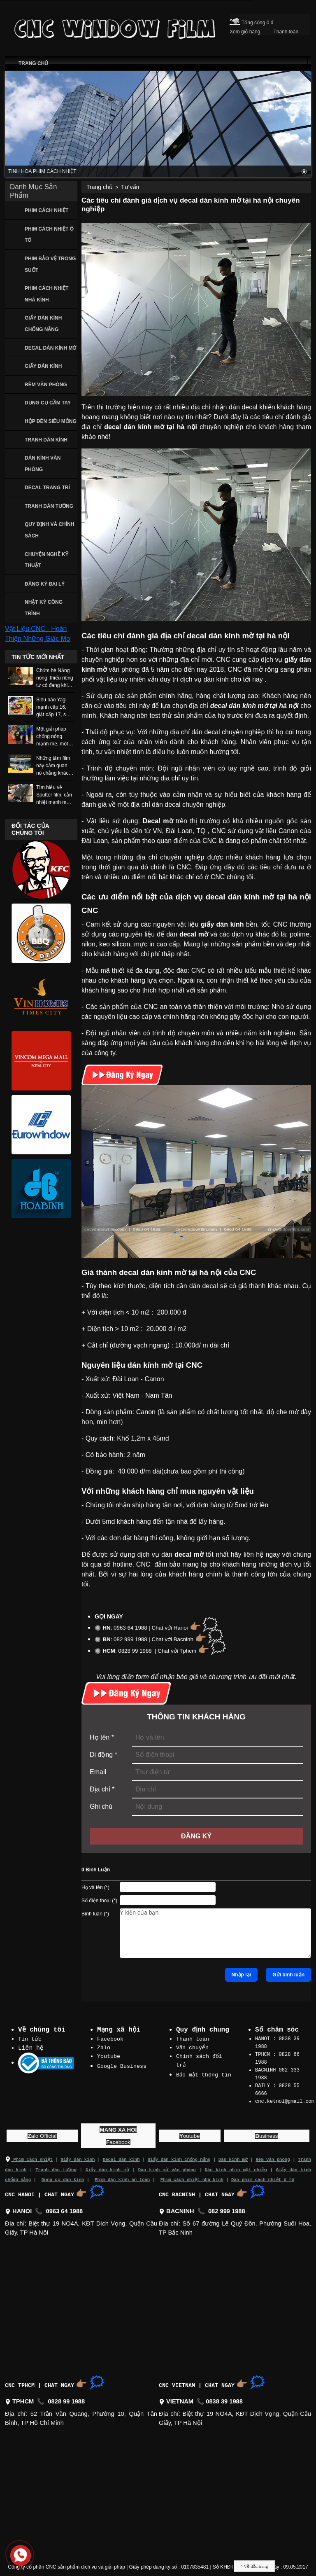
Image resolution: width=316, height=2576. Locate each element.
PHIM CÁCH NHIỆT (46, 210)
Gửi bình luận (288, 1975)
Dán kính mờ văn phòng (166, 2165)
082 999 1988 (226, 2206)
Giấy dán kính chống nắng (179, 2155)
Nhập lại (241, 1975)
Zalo (103, 2047)
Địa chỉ (102, 1789)
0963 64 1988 (64, 2206)
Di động (103, 1754)
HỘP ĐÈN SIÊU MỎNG (51, 421)
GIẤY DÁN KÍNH (43, 366)
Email (98, 1771)
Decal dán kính (121, 2155)
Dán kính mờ (233, 2155)
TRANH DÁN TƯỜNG (49, 506)
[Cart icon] (235, 19)
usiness (266, 2132)
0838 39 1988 (224, 2397)
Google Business (121, 2064)
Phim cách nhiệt (29, 2155)
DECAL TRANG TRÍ (47, 487)
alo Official (42, 2132)
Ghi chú (101, 1806)
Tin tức (29, 2038)
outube (189, 2132)
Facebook (110, 2038)
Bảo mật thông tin (204, 2072)
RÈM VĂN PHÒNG (46, 385)
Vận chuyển (192, 2047)
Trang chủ (99, 187)
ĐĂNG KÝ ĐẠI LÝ (45, 584)
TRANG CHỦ (33, 63)
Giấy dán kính (78, 2155)
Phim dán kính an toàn (121, 2175)
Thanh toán (192, 2038)
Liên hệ (31, 2048)
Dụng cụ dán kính (63, 2175)
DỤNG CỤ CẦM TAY (48, 403)
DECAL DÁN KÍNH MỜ (50, 348)
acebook (118, 2138)
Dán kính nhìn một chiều (235, 2165)
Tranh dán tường (55, 2165)
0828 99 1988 (66, 2397)
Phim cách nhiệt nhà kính (191, 2175)
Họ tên (102, 1737)
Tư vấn (130, 187)
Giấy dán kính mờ (107, 2165)
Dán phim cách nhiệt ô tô (262, 2175)
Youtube (108, 2055)
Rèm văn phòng (273, 2155)
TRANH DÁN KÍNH (46, 440)
